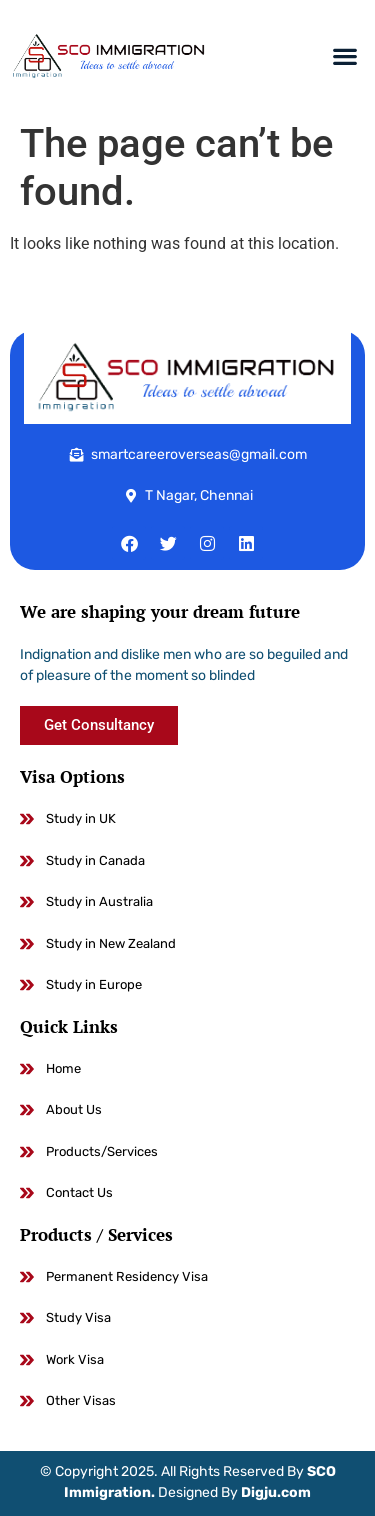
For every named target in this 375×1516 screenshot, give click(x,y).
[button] (345, 56)
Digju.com (276, 1492)
